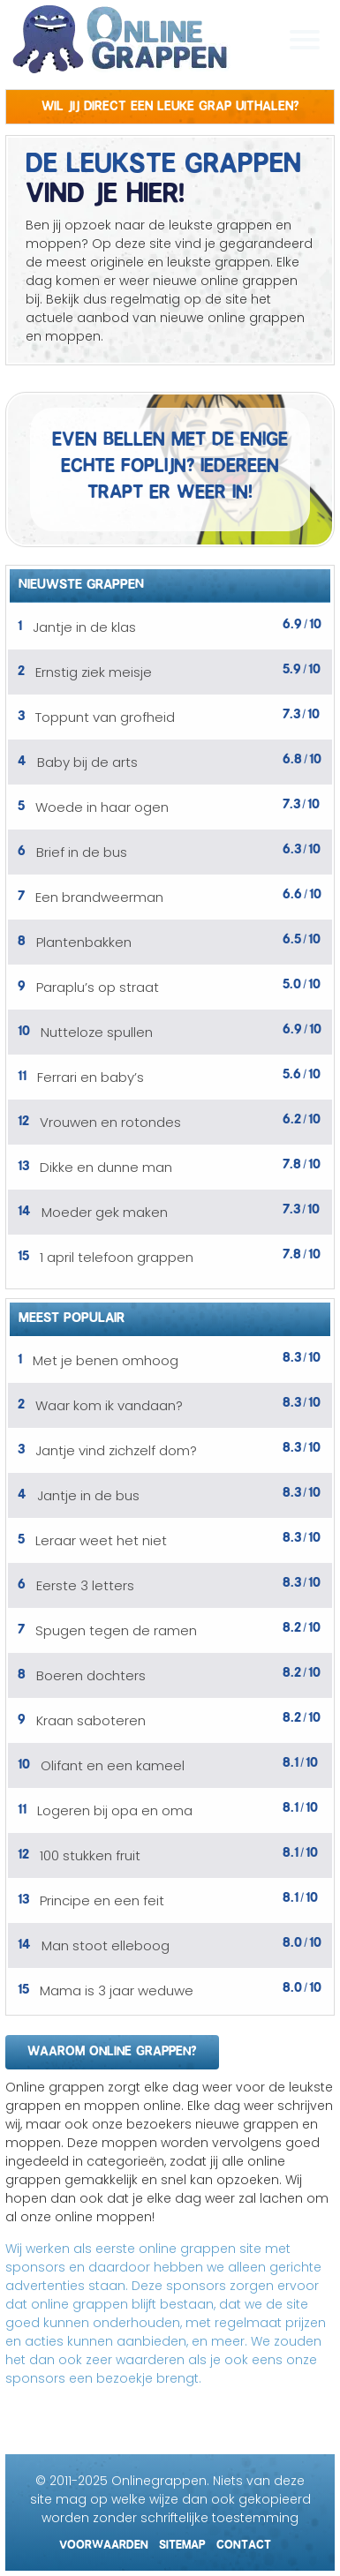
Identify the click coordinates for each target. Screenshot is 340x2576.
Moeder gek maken (105, 1212)
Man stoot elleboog (106, 1945)
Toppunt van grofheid (105, 717)
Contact (243, 2542)
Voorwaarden (103, 2542)
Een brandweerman (99, 897)
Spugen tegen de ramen (116, 1630)
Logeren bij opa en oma (115, 1810)
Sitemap (182, 2542)
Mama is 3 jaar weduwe (116, 1990)
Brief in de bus (81, 852)
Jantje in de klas (84, 627)
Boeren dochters (91, 1675)
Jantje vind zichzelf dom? (116, 1450)
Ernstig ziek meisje (93, 672)
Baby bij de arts (87, 762)
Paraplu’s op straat (97, 987)
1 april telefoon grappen (116, 1257)
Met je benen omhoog (105, 1360)
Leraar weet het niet (101, 1540)
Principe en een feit (102, 1900)
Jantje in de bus (88, 1495)
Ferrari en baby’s (90, 1077)
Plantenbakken (84, 942)
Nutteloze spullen (97, 1032)
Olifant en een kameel (113, 1765)
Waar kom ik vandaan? (109, 1405)
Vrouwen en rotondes (110, 1122)
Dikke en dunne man (106, 1167)
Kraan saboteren (91, 1720)
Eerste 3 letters (85, 1585)
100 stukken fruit (90, 1855)
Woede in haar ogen (102, 807)
